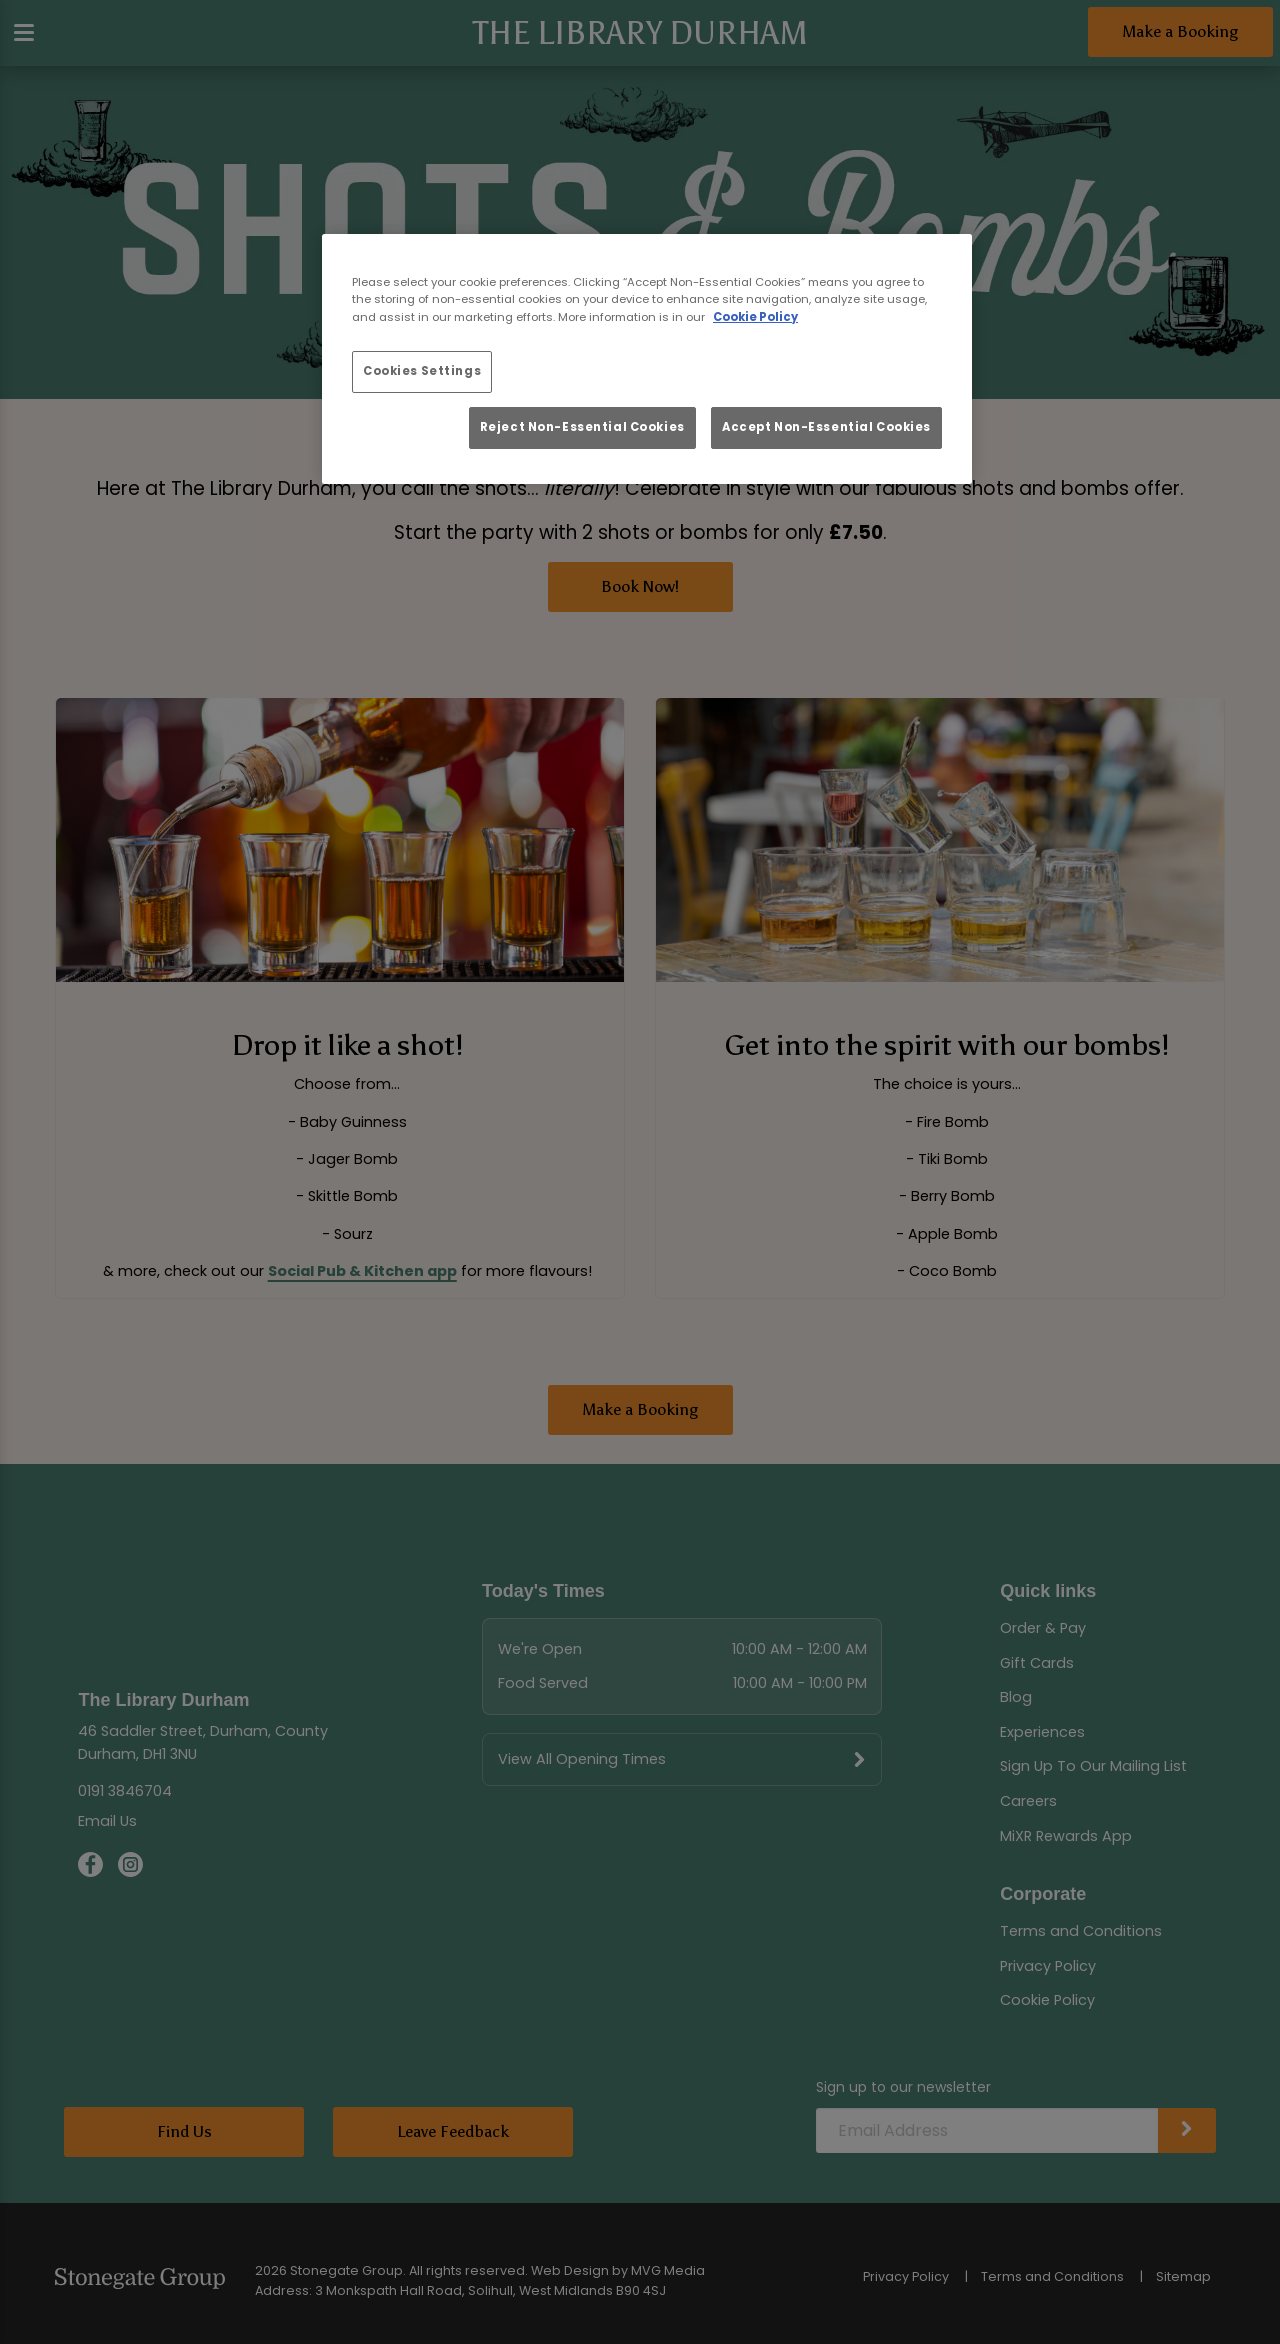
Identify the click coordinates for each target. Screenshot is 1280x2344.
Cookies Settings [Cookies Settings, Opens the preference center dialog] (422, 371)
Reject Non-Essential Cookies (582, 427)
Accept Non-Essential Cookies (826, 427)
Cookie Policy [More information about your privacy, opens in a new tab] (755, 317)
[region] (647, 359)
